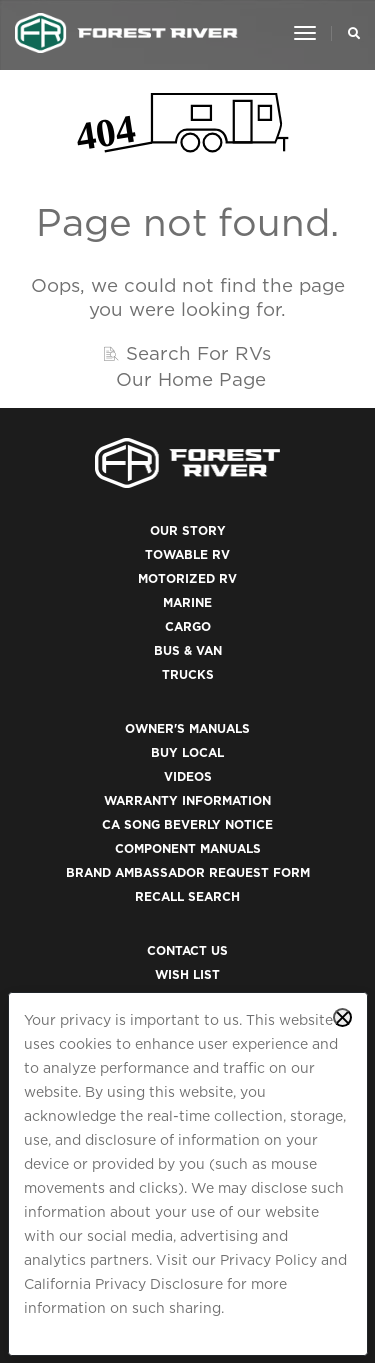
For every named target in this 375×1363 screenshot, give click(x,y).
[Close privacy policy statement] (342, 1017)
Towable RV (187, 554)
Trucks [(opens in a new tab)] (188, 674)
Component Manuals (188, 848)
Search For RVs (198, 353)
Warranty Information (187, 800)
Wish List (187, 974)
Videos (188, 776)
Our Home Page (191, 379)
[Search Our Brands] (348, 33)
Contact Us (187, 950)
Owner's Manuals (187, 728)
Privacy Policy (268, 1260)
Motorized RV (187, 578)
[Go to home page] (126, 33)
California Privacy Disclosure (123, 1284)
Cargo (188, 626)
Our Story (188, 530)
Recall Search (187, 896)
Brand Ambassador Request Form (188, 872)
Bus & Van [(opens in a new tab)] (188, 650)
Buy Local (187, 752)
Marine (187, 602)
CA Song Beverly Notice (187, 824)
